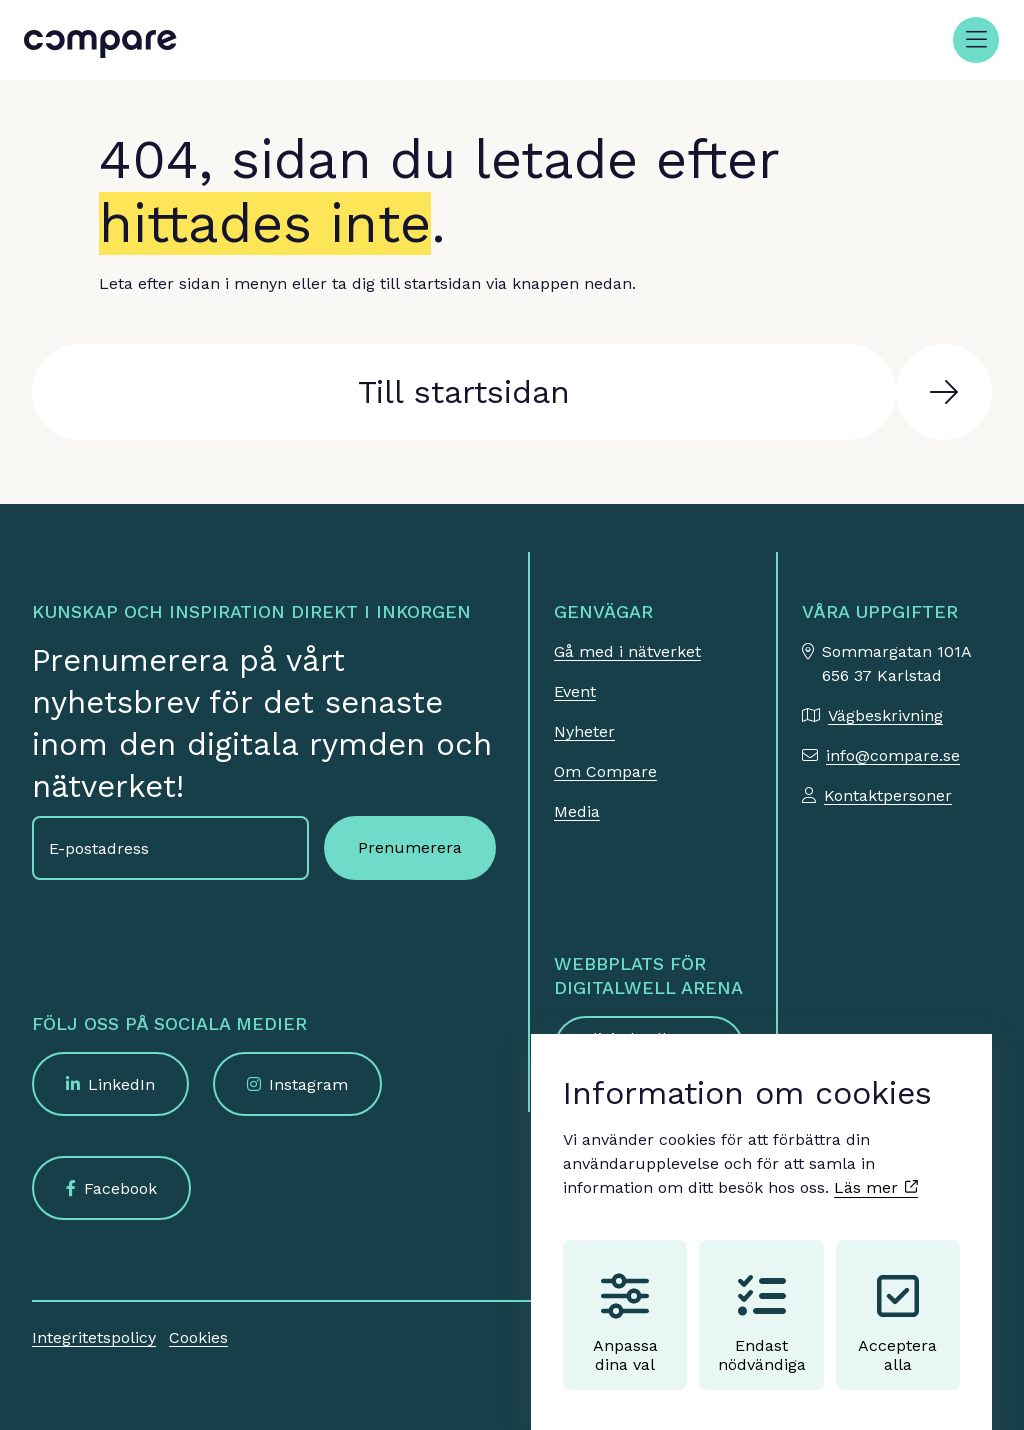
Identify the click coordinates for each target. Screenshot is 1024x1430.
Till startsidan (464, 392)
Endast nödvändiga (762, 1304)
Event (575, 691)
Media (577, 811)
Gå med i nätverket (627, 651)
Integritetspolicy (94, 1337)
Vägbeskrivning (885, 715)
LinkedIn (121, 1084)
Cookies (198, 1337)
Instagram (308, 1084)
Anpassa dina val (625, 1304)
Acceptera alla (897, 1304)
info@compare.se (893, 755)
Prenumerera (410, 847)
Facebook (120, 1188)
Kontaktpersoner (888, 795)
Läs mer (875, 1168)
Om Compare (605, 771)
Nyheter (584, 731)
